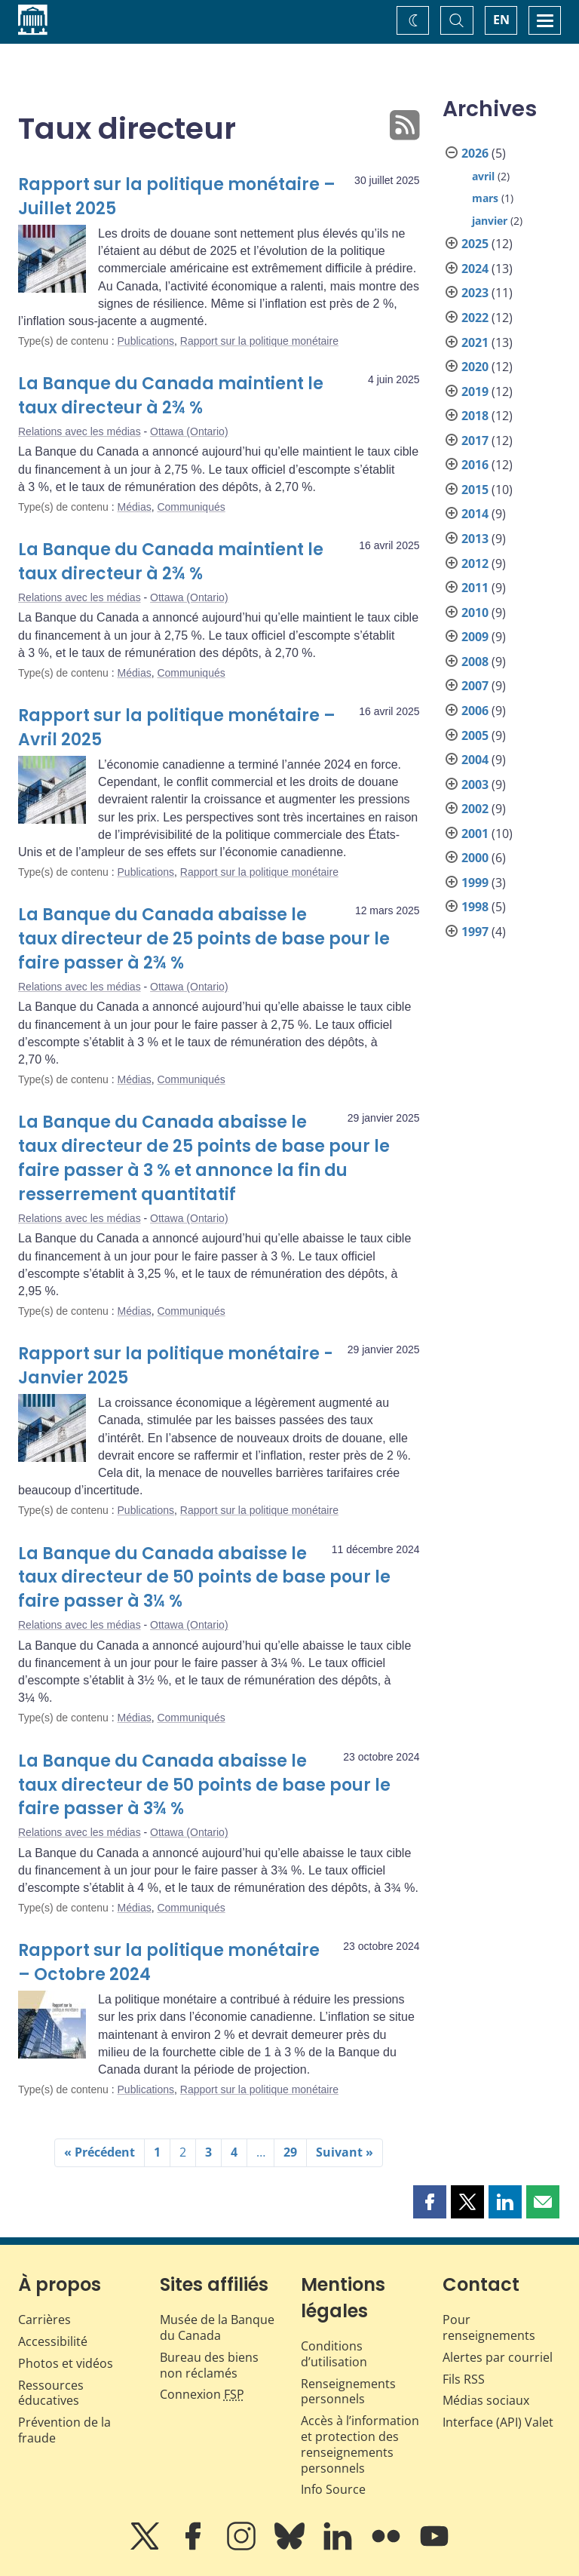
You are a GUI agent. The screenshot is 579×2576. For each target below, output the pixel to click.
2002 (475, 808)
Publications (146, 341)
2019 (475, 391)
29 (290, 2152)
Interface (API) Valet (498, 2422)
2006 (475, 710)
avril (483, 176)
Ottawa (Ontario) (189, 431)
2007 (475, 685)
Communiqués (191, 507)
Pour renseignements (489, 2327)
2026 (475, 153)
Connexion (202, 2394)
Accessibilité (52, 2341)
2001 (475, 833)
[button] (429, 2201)
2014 (475, 513)
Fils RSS (464, 2379)
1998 (475, 906)
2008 (475, 661)
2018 (475, 415)
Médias (135, 507)
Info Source (333, 2489)
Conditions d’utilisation (334, 2354)
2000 (475, 857)
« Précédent (99, 2152)
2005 (475, 735)
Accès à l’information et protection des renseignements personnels (360, 2444)
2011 (475, 587)
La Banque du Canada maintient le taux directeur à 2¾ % (170, 395)
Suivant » (344, 2152)
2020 (475, 366)
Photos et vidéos (65, 2363)
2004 (475, 759)
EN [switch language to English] (501, 19)
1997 (475, 931)
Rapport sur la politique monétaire (259, 341)
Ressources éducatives (51, 2393)
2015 (475, 489)
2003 (475, 784)
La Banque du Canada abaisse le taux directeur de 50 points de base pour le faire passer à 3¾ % (204, 1785)
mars (485, 198)
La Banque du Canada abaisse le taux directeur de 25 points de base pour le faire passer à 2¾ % (204, 939)
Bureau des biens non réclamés (209, 2365)
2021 (475, 342)
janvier (489, 220)
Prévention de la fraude (64, 2430)
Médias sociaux (486, 2400)
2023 (475, 292)
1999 (475, 882)
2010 (475, 612)
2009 (475, 636)
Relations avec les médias (79, 431)
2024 (475, 268)
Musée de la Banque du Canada (217, 2327)
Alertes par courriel (498, 2357)
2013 (475, 538)
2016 (475, 464)
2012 (475, 563)
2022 (475, 317)
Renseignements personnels (348, 2391)
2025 (475, 243)
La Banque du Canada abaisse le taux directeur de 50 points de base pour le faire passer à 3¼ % (204, 1577)
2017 (475, 440)
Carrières (44, 2319)
